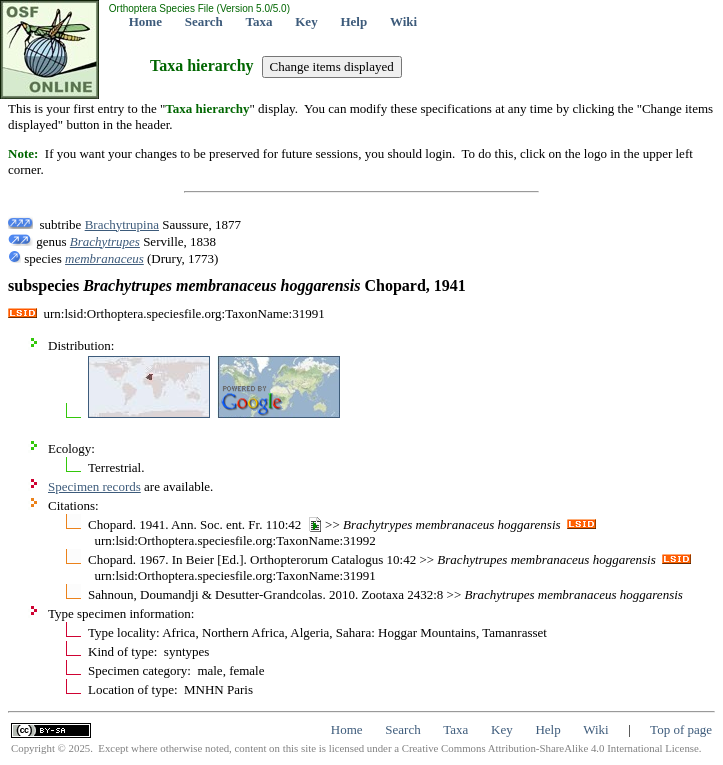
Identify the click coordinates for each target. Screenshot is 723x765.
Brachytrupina (122, 224)
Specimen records (94, 486)
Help (353, 21)
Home (145, 21)
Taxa (259, 21)
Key (306, 21)
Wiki (403, 21)
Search (204, 21)
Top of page (681, 729)
